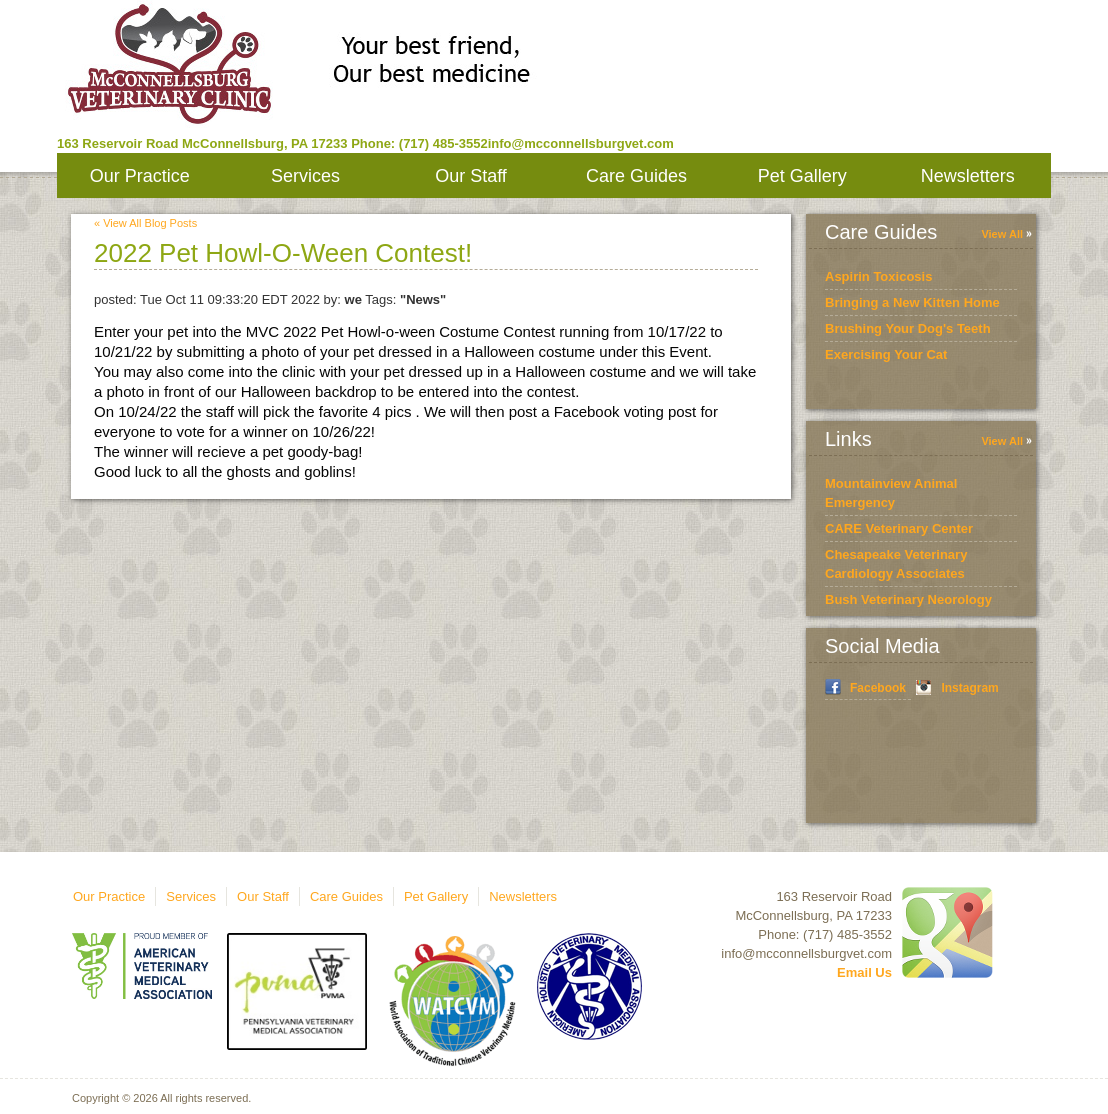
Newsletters (968, 176)
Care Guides (636, 176)
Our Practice (140, 176)
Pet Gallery (802, 176)
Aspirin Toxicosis (878, 276)
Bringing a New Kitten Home (912, 302)
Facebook (878, 688)
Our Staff (471, 176)
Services (305, 176)
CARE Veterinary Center (899, 528)
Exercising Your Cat (886, 354)
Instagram (969, 688)
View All (1002, 234)
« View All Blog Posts (145, 223)
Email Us (864, 972)
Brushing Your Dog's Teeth (908, 328)
